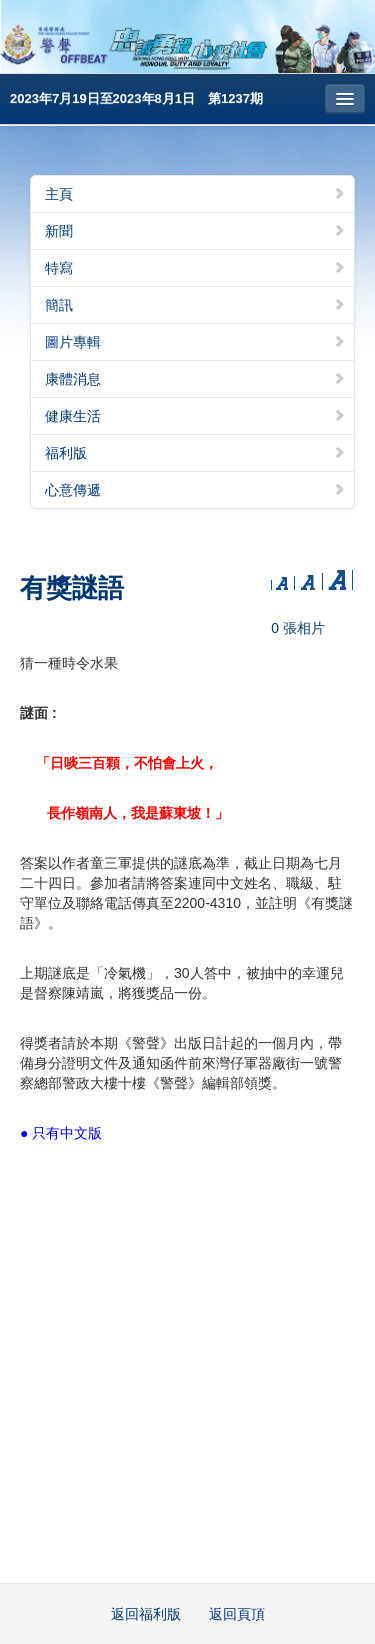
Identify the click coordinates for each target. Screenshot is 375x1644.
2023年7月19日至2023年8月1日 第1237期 (136, 98)
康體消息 (195, 379)
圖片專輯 (195, 342)
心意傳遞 (195, 490)
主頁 (195, 194)
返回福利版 (146, 1614)
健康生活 (195, 416)
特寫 (195, 268)
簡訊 (195, 305)
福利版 (195, 453)
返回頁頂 (237, 1614)
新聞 (195, 231)
